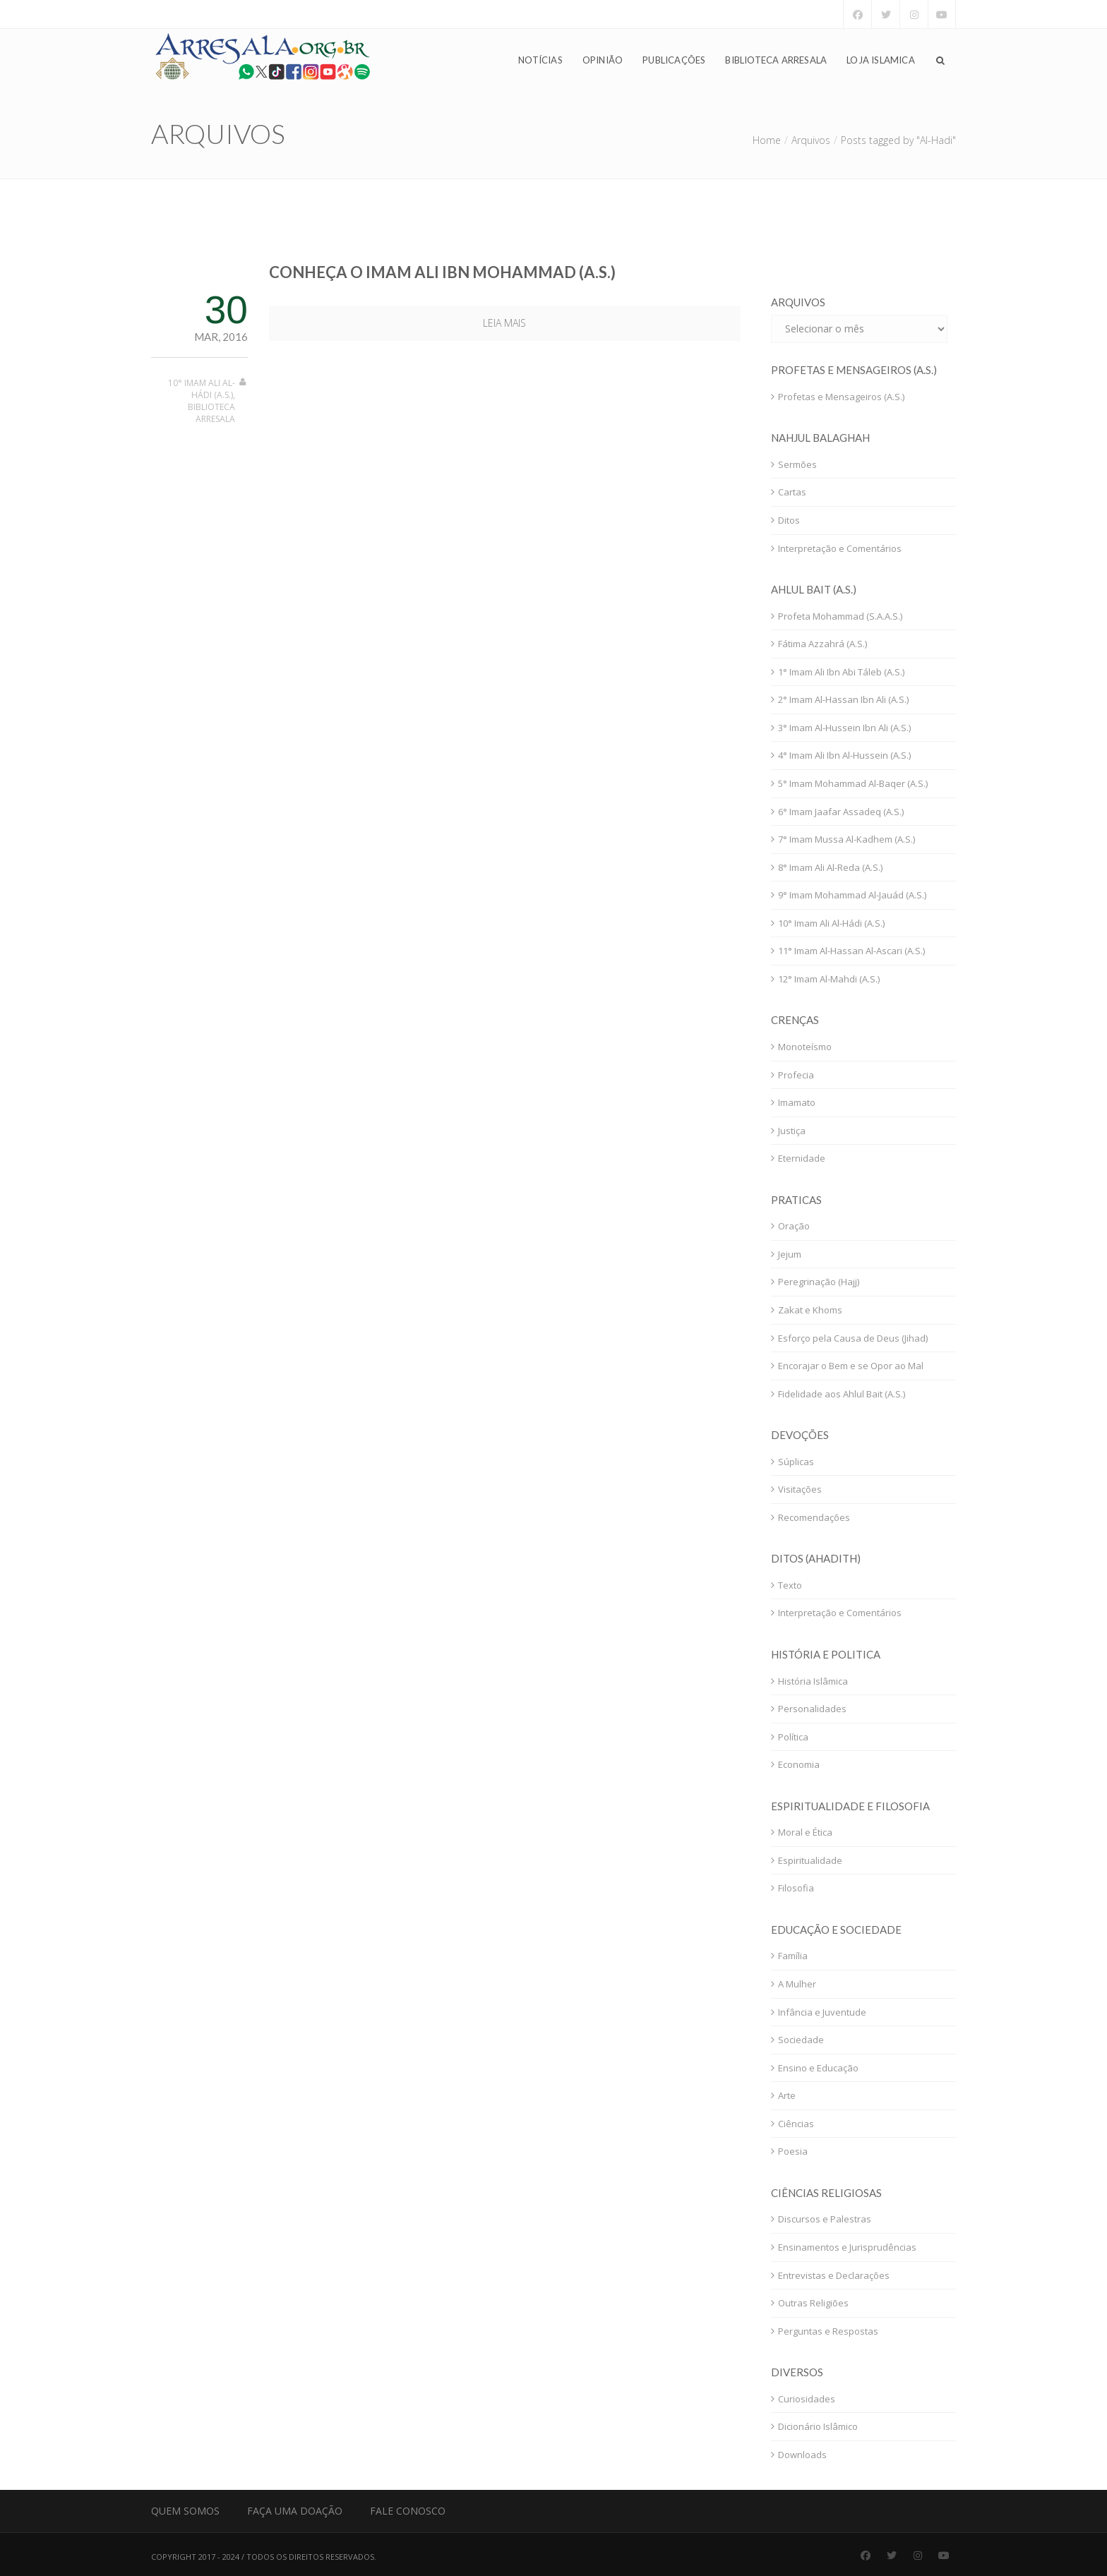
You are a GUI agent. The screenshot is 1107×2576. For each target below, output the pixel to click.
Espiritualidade (810, 1860)
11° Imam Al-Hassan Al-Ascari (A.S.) (851, 950)
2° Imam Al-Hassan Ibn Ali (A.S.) (843, 699)
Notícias (540, 60)
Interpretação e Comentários (840, 548)
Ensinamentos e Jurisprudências (847, 2247)
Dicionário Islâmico (818, 2426)
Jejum (789, 1254)
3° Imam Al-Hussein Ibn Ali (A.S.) (844, 727)
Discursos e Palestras (824, 2219)
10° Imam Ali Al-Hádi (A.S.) (201, 389)
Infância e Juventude (822, 2012)
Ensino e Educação (818, 2068)
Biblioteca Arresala (776, 60)
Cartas (792, 492)
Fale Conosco (407, 2510)
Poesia (793, 2151)
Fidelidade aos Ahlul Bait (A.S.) (841, 1394)
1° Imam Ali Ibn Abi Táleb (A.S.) (841, 672)
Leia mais (504, 323)
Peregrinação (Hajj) (818, 1281)
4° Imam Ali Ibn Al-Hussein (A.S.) (844, 755)
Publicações (673, 60)
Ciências (796, 2123)
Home (767, 140)
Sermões (797, 464)
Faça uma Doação (294, 2510)
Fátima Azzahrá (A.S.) (822, 643)
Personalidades (812, 1708)
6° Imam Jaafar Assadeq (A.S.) (841, 811)
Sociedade (801, 2039)
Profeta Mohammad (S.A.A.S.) (840, 616)
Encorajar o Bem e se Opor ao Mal (850, 1365)
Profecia (796, 1075)
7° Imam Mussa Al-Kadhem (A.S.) (846, 839)
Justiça (792, 1130)
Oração (794, 1226)
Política (793, 1737)
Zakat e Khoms (810, 1310)
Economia (799, 1764)
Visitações (800, 1489)
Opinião (602, 60)
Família (793, 1955)
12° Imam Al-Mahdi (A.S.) (829, 979)
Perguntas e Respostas (828, 2331)
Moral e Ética (805, 1832)
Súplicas (796, 1461)
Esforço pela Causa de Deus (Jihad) (853, 1338)
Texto (790, 1585)
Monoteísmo (805, 1046)
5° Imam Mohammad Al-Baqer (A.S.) (853, 783)
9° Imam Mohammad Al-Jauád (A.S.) (852, 895)
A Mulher (797, 1984)
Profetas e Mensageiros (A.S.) (841, 396)
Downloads (802, 2454)
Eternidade (801, 1158)
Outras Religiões (813, 2303)
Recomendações (814, 1517)
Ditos (789, 520)
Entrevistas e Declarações (834, 2275)
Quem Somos (185, 2510)
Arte (787, 2095)
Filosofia (796, 1888)
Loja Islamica (880, 60)
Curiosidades (806, 2399)
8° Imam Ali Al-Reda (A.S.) (830, 867)
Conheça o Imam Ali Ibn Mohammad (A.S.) (442, 272)
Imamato (796, 1102)
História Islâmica (813, 1681)
